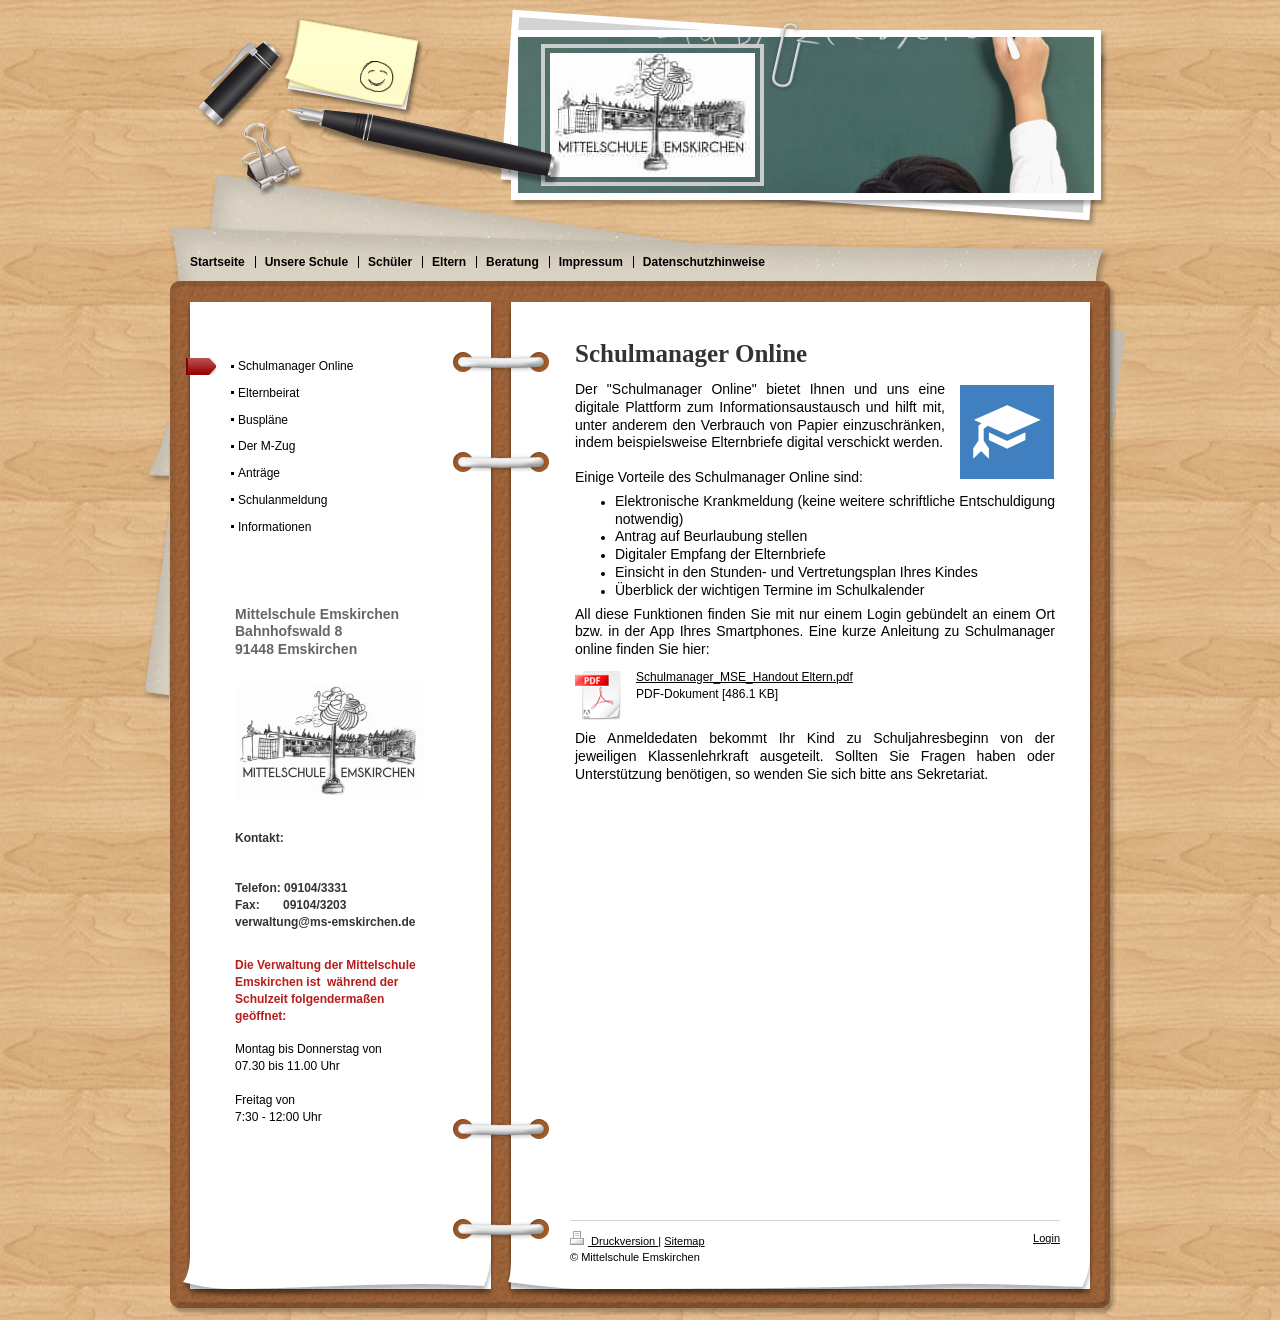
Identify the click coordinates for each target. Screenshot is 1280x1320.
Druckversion (614, 1241)
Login (1046, 1238)
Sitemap (684, 1241)
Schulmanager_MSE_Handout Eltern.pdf (744, 677)
